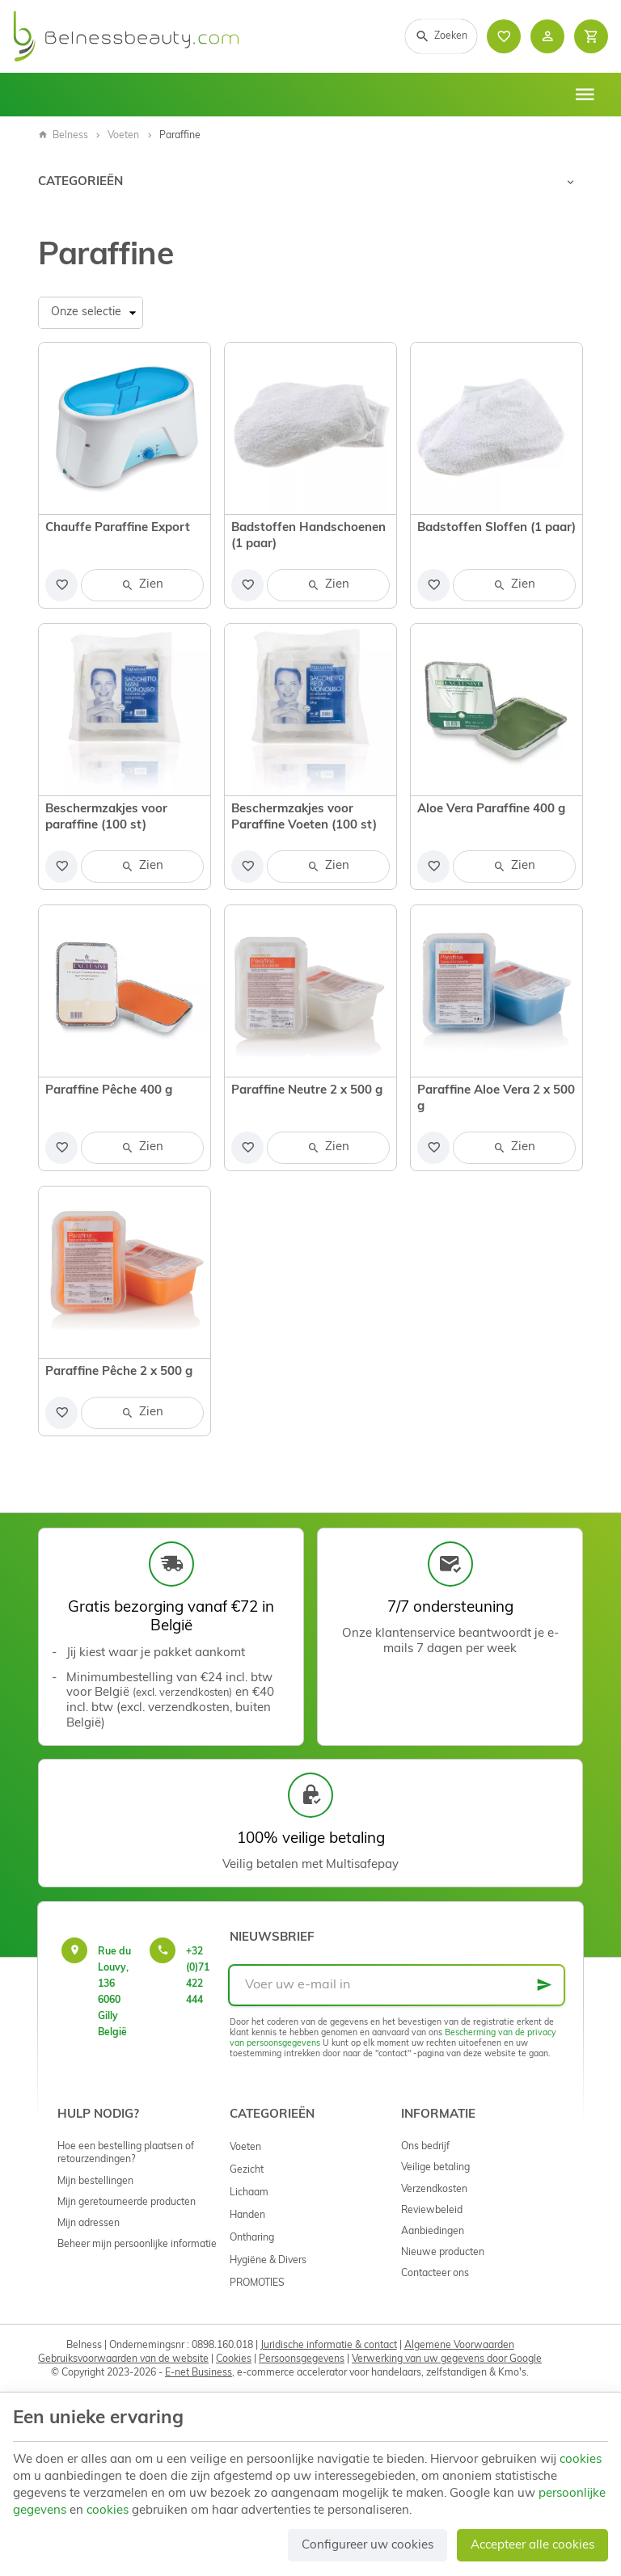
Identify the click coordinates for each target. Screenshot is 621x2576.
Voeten (123, 136)
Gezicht (247, 2170)
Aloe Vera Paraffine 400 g (491, 809)
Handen (247, 2215)
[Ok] (544, 1985)
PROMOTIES (257, 2283)
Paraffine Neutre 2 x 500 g (306, 1091)
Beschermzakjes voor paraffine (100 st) (106, 817)
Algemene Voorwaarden (459, 2345)
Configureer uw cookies (367, 2546)
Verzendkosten (434, 2189)
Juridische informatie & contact (328, 2345)
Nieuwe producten (442, 2253)
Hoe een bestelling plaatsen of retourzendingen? (125, 2153)
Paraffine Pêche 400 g (108, 1091)
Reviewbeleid (432, 2211)
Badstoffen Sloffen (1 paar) (496, 528)
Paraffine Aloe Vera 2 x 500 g (496, 1099)
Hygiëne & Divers (268, 2261)
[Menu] (584, 94)
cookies (581, 2460)
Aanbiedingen (432, 2232)
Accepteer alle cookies (532, 2546)
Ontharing (252, 2238)
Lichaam (249, 2193)
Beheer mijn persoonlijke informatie (137, 2244)
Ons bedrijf (425, 2147)
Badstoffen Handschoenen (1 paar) (308, 536)
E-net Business (198, 2373)
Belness (63, 136)
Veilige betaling (435, 2168)
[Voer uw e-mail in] (397, 1985)
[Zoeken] (441, 36)
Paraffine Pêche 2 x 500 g (118, 1372)
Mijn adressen (88, 2223)
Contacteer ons (435, 2274)
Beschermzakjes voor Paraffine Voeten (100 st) (304, 817)
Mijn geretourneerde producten (126, 2202)
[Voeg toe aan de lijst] (61, 585)
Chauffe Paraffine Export (117, 528)
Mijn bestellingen (95, 2181)
